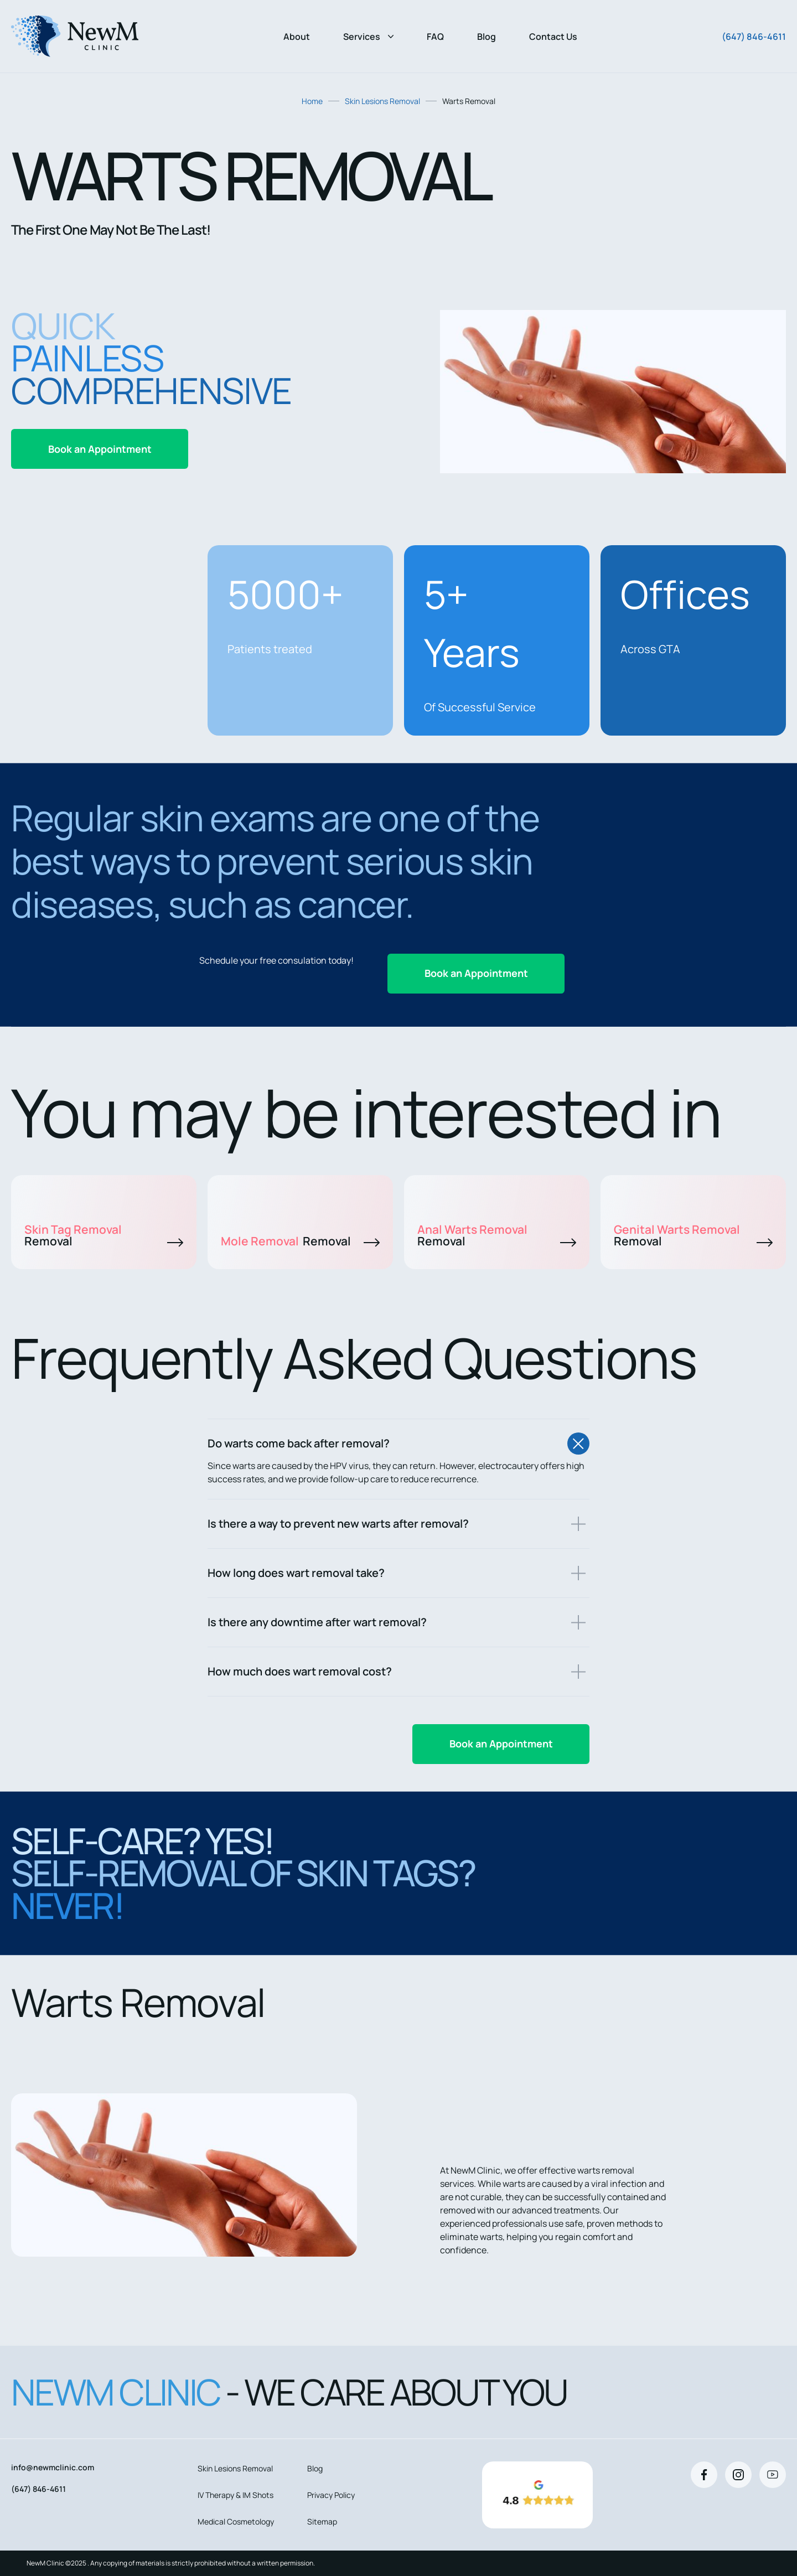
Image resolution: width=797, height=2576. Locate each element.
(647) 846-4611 (754, 36)
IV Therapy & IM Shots (235, 2495)
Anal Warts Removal (496, 1235)
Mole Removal (300, 1241)
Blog (486, 36)
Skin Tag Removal (103, 1235)
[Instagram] (738, 2474)
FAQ (435, 36)
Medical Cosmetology (236, 2521)
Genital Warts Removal (693, 1235)
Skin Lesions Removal (382, 101)
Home (312, 101)
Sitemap (322, 2521)
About (296, 36)
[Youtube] (772, 2474)
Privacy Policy (331, 2495)
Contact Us (553, 36)
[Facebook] (704, 2474)
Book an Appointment (100, 449)
